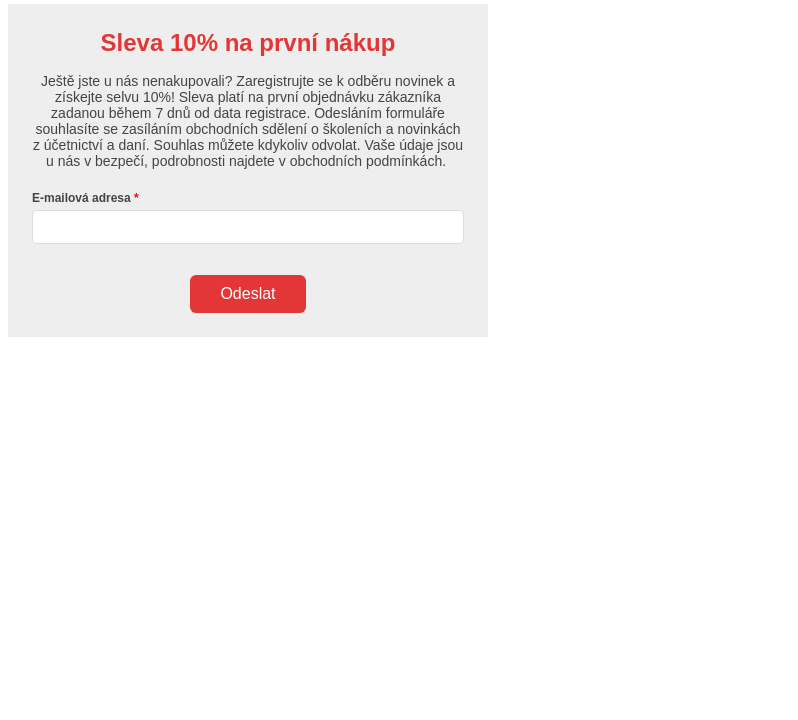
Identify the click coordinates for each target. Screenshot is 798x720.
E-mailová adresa (81, 198)
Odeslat (247, 293)
